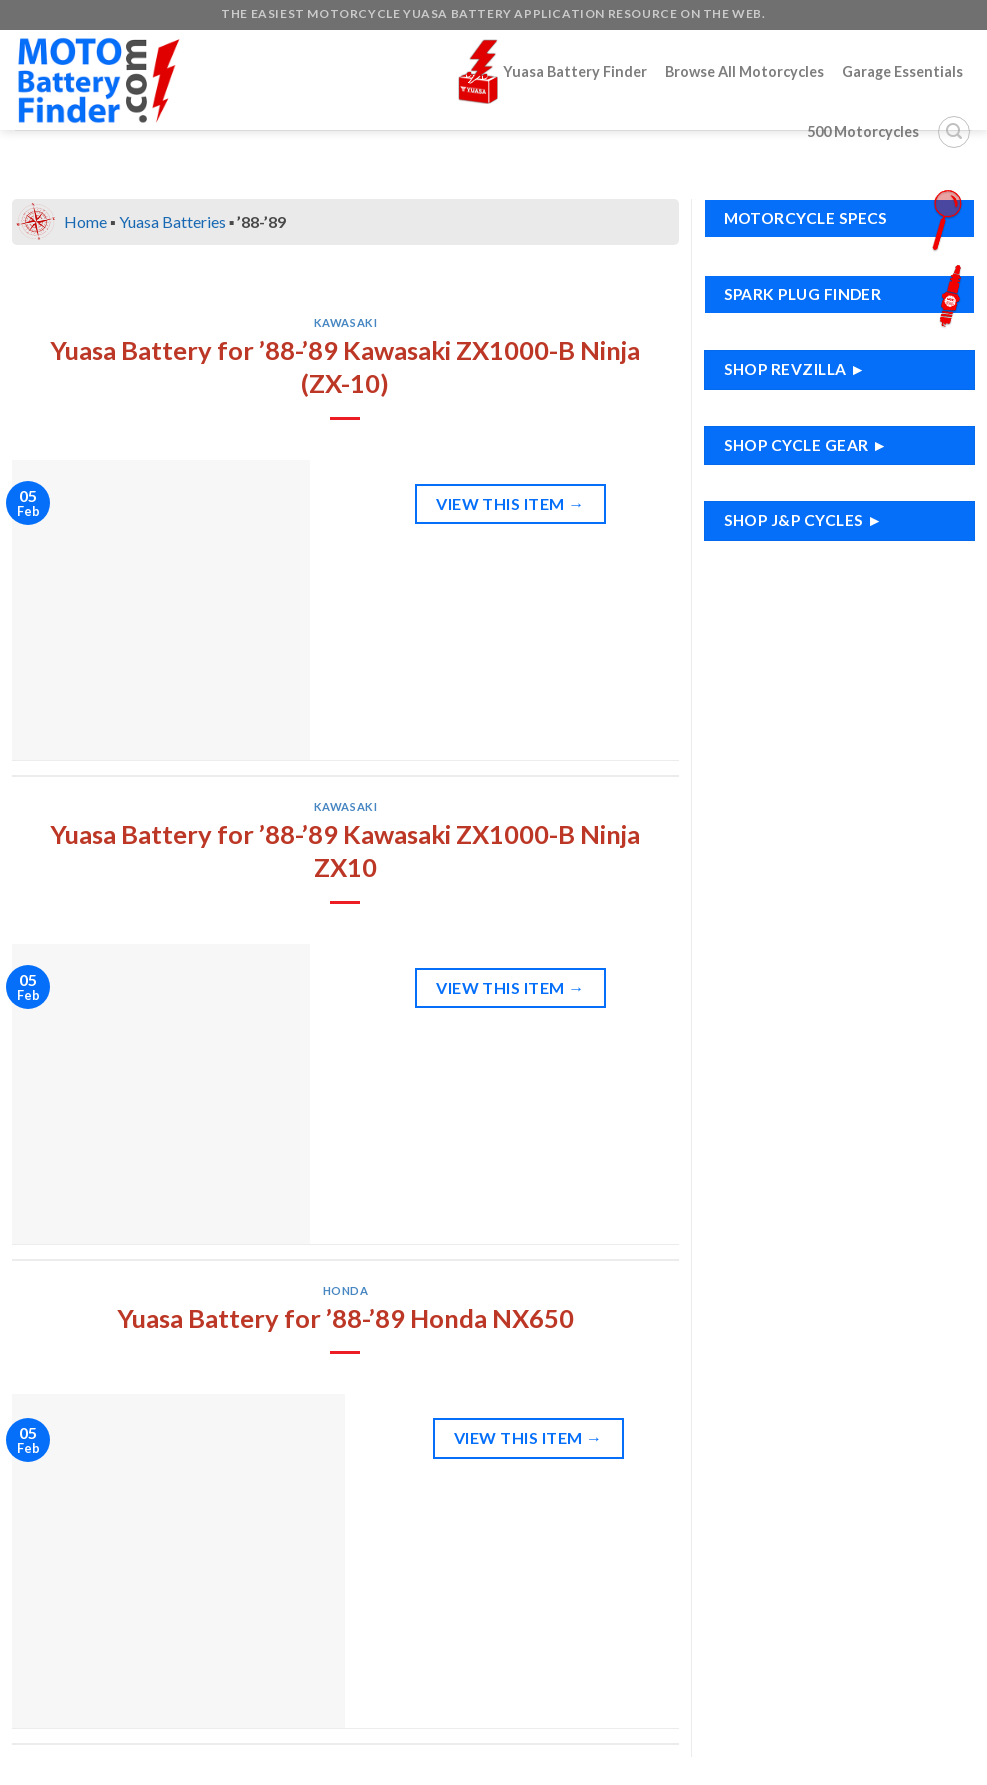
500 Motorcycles (863, 131)
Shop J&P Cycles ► (803, 520)
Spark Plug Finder (848, 294)
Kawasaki (345, 322)
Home (85, 221)
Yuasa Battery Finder (552, 71)
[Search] (954, 132)
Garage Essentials (902, 71)
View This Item (510, 504)
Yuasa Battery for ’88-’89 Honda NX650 (345, 1318)
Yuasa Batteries (172, 221)
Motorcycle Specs (848, 218)
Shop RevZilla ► (795, 369)
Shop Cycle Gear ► (806, 445)
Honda (346, 1290)
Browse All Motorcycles (744, 71)
